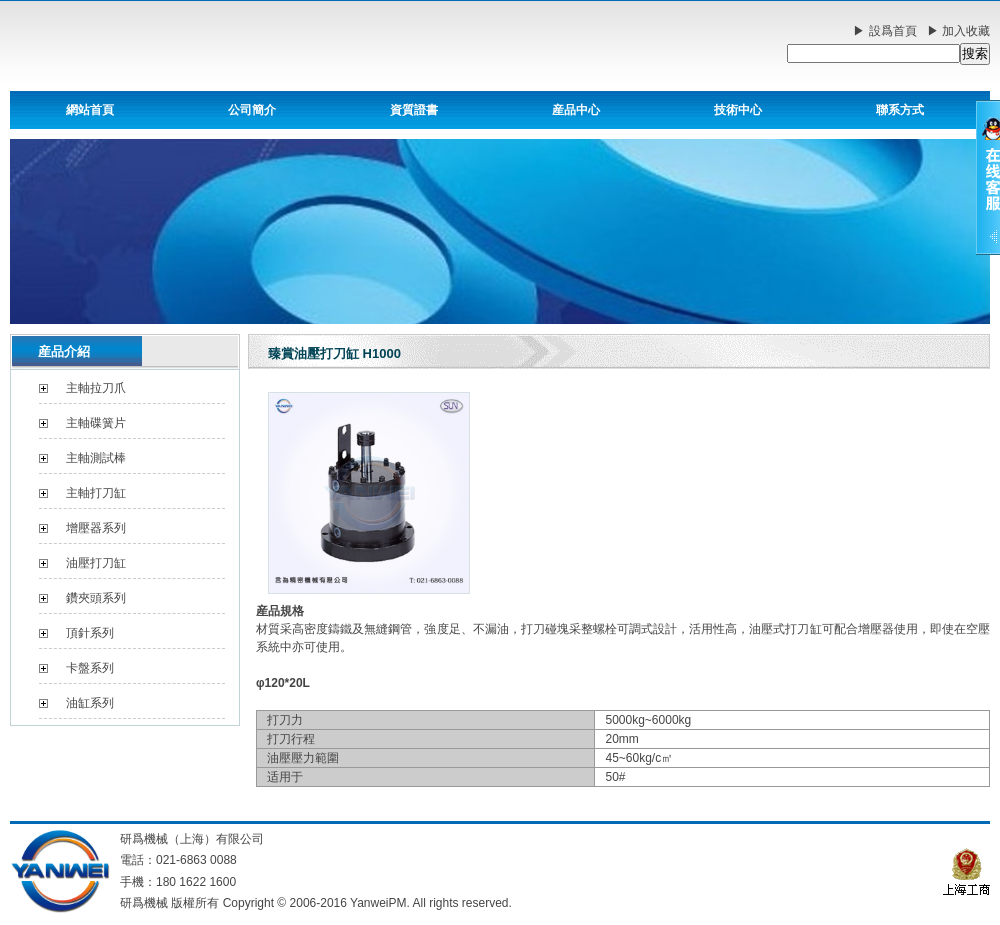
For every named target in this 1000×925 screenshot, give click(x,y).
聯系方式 (900, 110)
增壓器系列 (96, 528)
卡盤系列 (90, 668)
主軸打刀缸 (96, 493)
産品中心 (576, 110)
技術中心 (738, 110)
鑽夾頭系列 (96, 598)
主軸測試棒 (96, 458)
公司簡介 (252, 110)
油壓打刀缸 (96, 563)
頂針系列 (90, 633)
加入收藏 (966, 31)
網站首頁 (90, 110)
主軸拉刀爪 (96, 388)
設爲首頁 (893, 31)
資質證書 (414, 110)
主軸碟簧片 (96, 423)
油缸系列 (90, 703)
